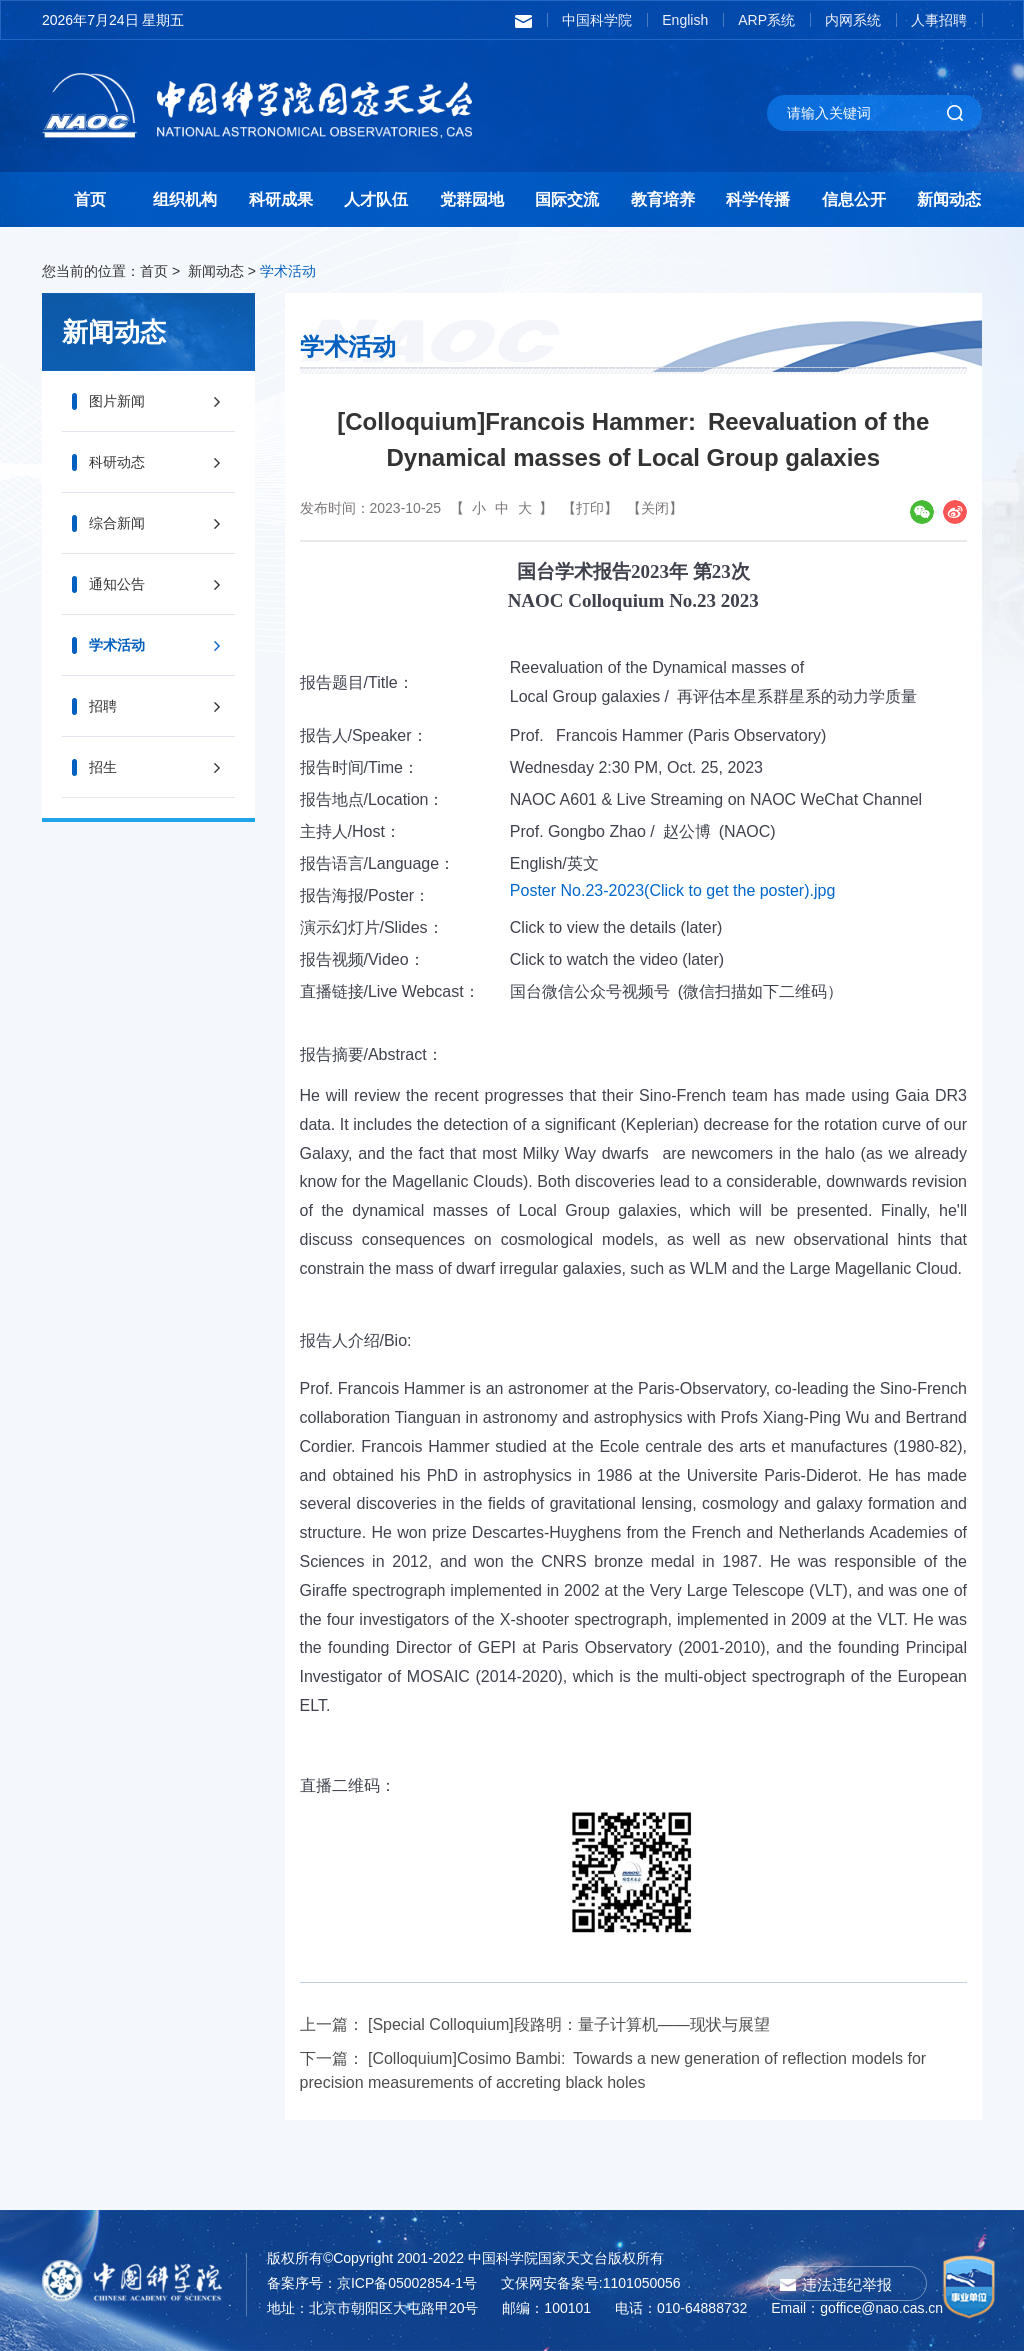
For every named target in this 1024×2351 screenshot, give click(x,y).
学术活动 (288, 271)
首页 (90, 199)
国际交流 (567, 199)
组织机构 (185, 199)
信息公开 (854, 199)
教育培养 (663, 199)
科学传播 (758, 199)
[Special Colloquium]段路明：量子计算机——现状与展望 (569, 2024)
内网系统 (853, 20)
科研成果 (281, 199)
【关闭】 (655, 508)
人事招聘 (939, 20)
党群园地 (472, 199)
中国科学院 (597, 20)
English (685, 20)
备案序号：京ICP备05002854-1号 (372, 2283)
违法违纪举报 (847, 2284)
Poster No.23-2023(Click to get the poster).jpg (673, 890)
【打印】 (590, 508)
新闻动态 (949, 199)
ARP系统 (766, 20)
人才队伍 (376, 199)
